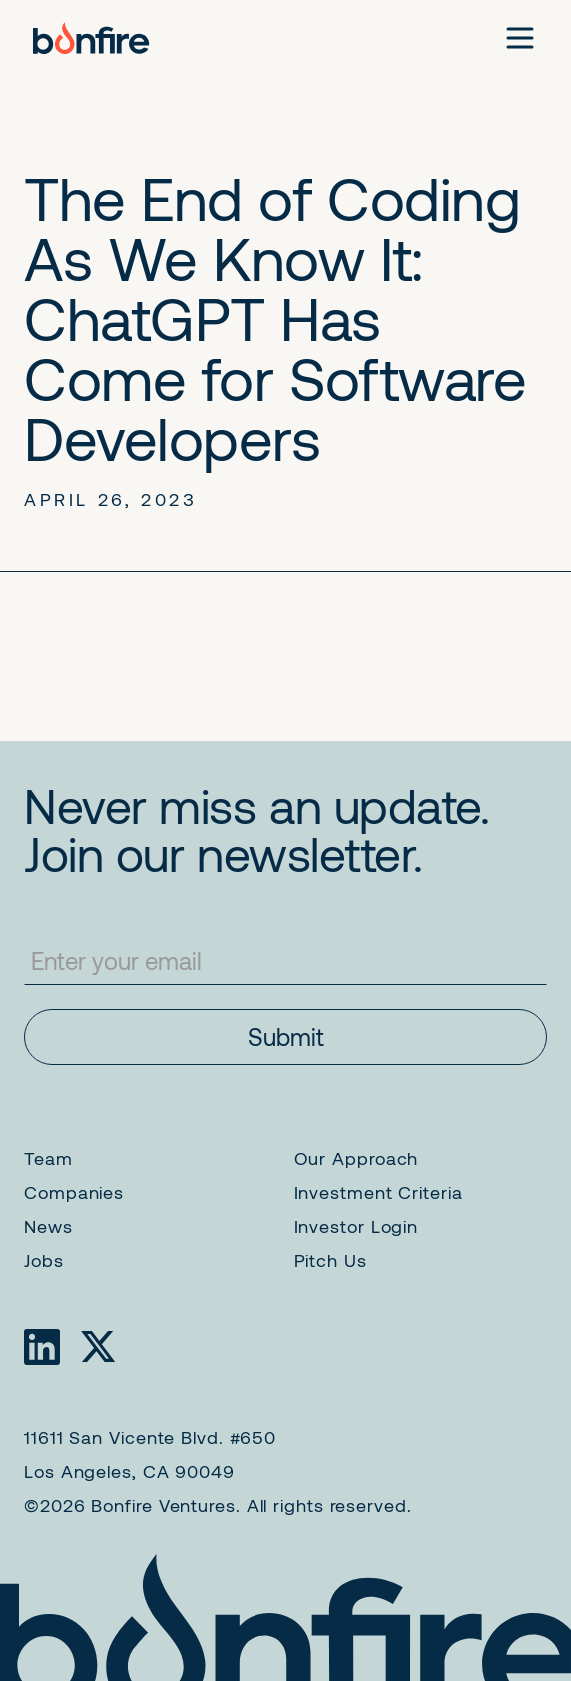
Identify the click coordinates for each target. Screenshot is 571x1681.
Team (48, 1158)
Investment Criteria (378, 1192)
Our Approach (356, 1158)
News (48, 1226)
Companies (74, 1192)
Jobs (44, 1260)
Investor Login (356, 1226)
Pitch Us (330, 1260)
